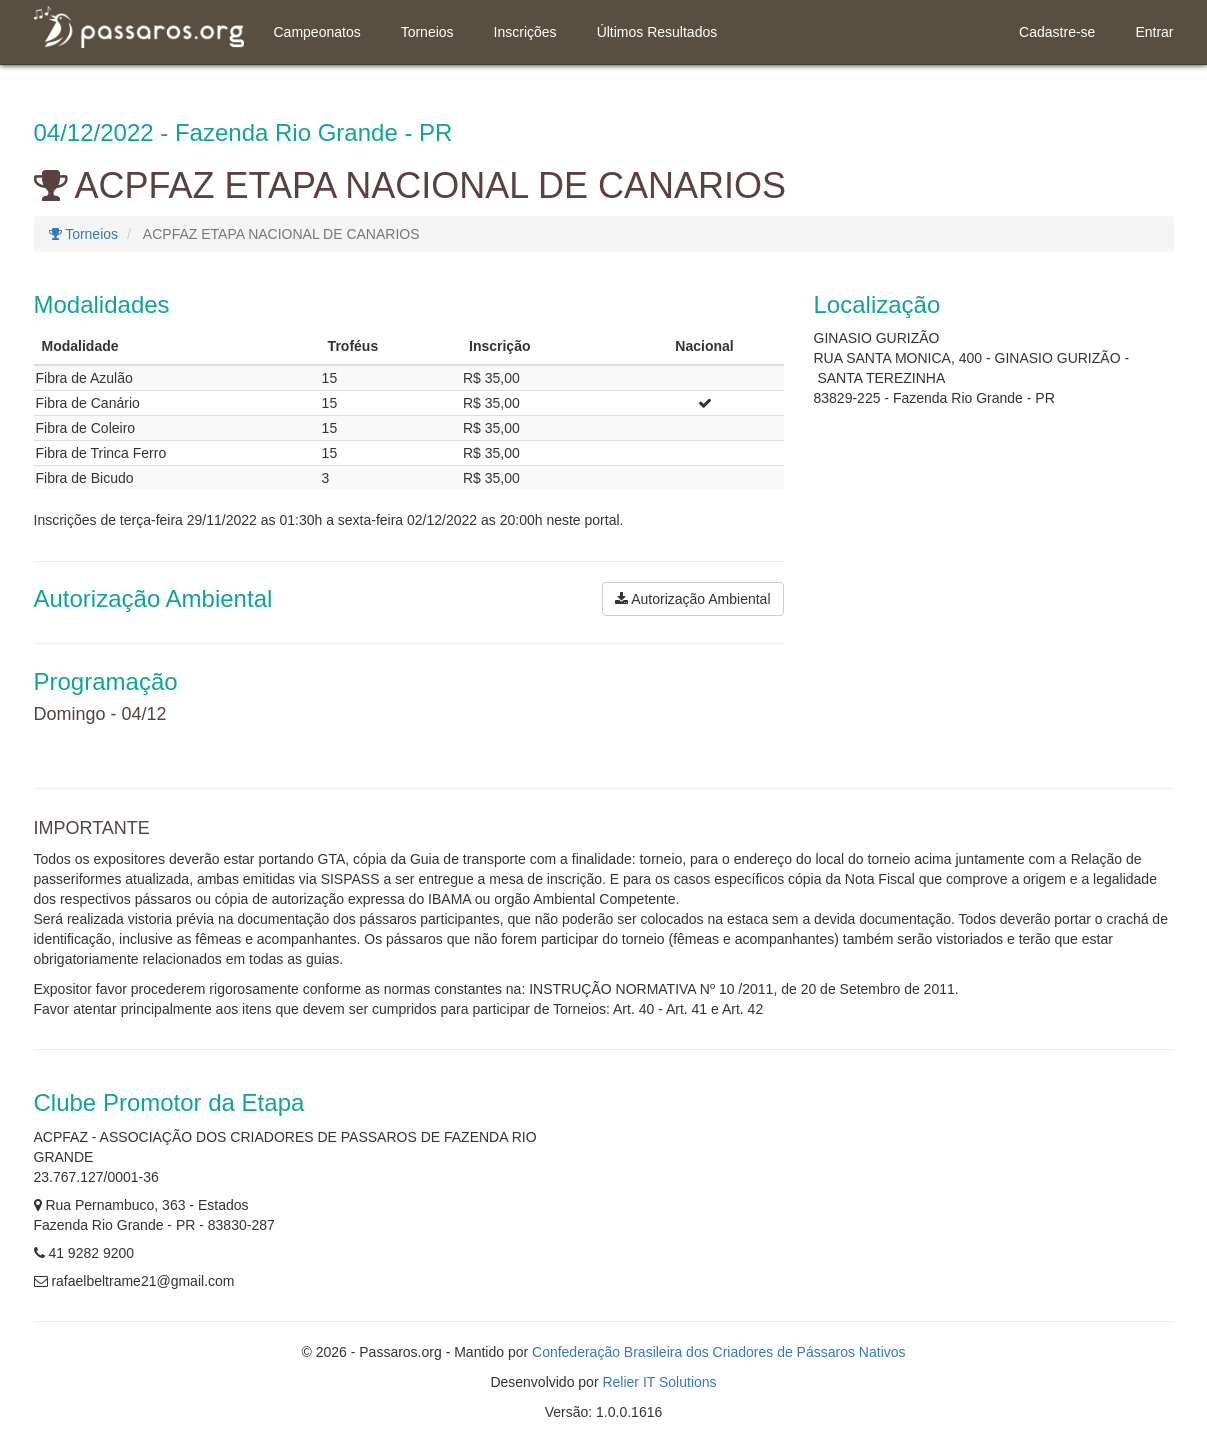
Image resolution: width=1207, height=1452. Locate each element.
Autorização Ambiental (692, 599)
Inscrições (525, 32)
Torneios (427, 32)
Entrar (1154, 32)
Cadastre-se (1057, 32)
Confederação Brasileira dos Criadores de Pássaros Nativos (719, 1352)
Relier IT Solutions (659, 1382)
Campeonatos (317, 32)
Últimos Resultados (657, 32)
